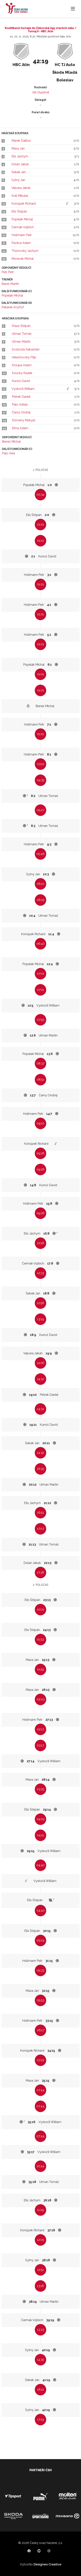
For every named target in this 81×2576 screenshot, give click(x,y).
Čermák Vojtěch (22, 227)
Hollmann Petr (21, 235)
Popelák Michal (22, 219)
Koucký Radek (22, 373)
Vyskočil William (23, 389)
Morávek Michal (22, 258)
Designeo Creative (47, 2564)
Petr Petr (8, 272)
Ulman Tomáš (22, 334)
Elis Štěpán (19, 211)
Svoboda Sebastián (26, 349)
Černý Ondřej (21, 412)
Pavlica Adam (21, 243)
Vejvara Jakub (21, 188)
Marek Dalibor (21, 140)
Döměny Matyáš (23, 420)
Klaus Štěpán (21, 326)
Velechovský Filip (24, 357)
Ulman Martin (21, 341)
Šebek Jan (18, 172)
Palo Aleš (8, 453)
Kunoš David (21, 381)
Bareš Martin (10, 284)
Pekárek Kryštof (13, 307)
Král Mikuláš (19, 196)
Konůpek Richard (23, 203)
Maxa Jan (18, 148)
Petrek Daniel (21, 396)
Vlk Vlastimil (40, 92)
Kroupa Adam (22, 365)
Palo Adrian (20, 404)
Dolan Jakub (20, 164)
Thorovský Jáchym (24, 251)
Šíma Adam (20, 428)
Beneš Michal (11, 441)
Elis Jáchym (19, 156)
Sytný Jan (18, 180)
